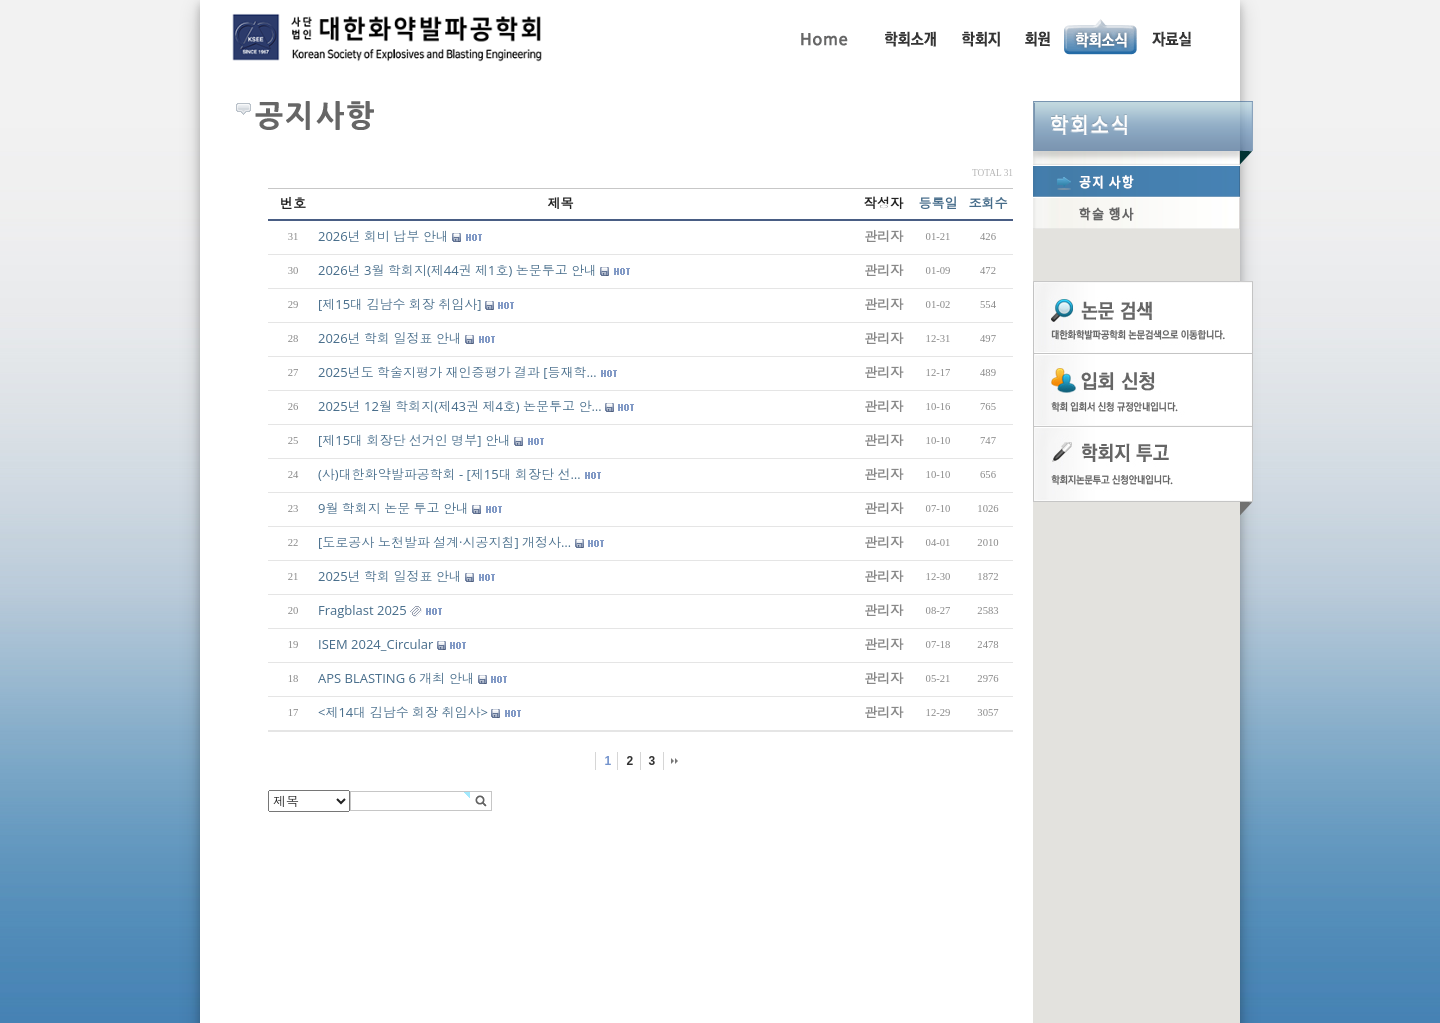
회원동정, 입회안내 (1037, 37)
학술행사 (1136, 213)
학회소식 (1143, 126)
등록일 (938, 203)
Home (822, 37)
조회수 (988, 203)
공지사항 (1136, 181)
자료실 (1171, 37)
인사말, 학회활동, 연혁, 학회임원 (909, 37)
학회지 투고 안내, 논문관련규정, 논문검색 (980, 37)
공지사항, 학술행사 (1101, 37)
